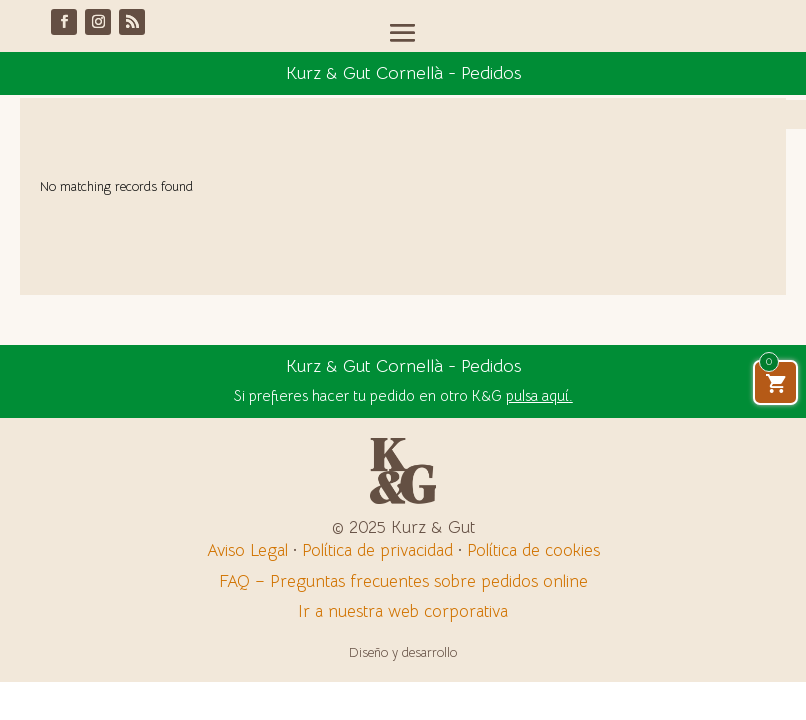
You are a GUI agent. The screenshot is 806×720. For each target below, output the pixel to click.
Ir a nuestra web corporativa (403, 611)
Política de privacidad (377, 550)
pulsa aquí (537, 395)
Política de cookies (533, 550)
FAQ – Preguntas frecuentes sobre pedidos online (403, 581)
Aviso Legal (247, 550)
